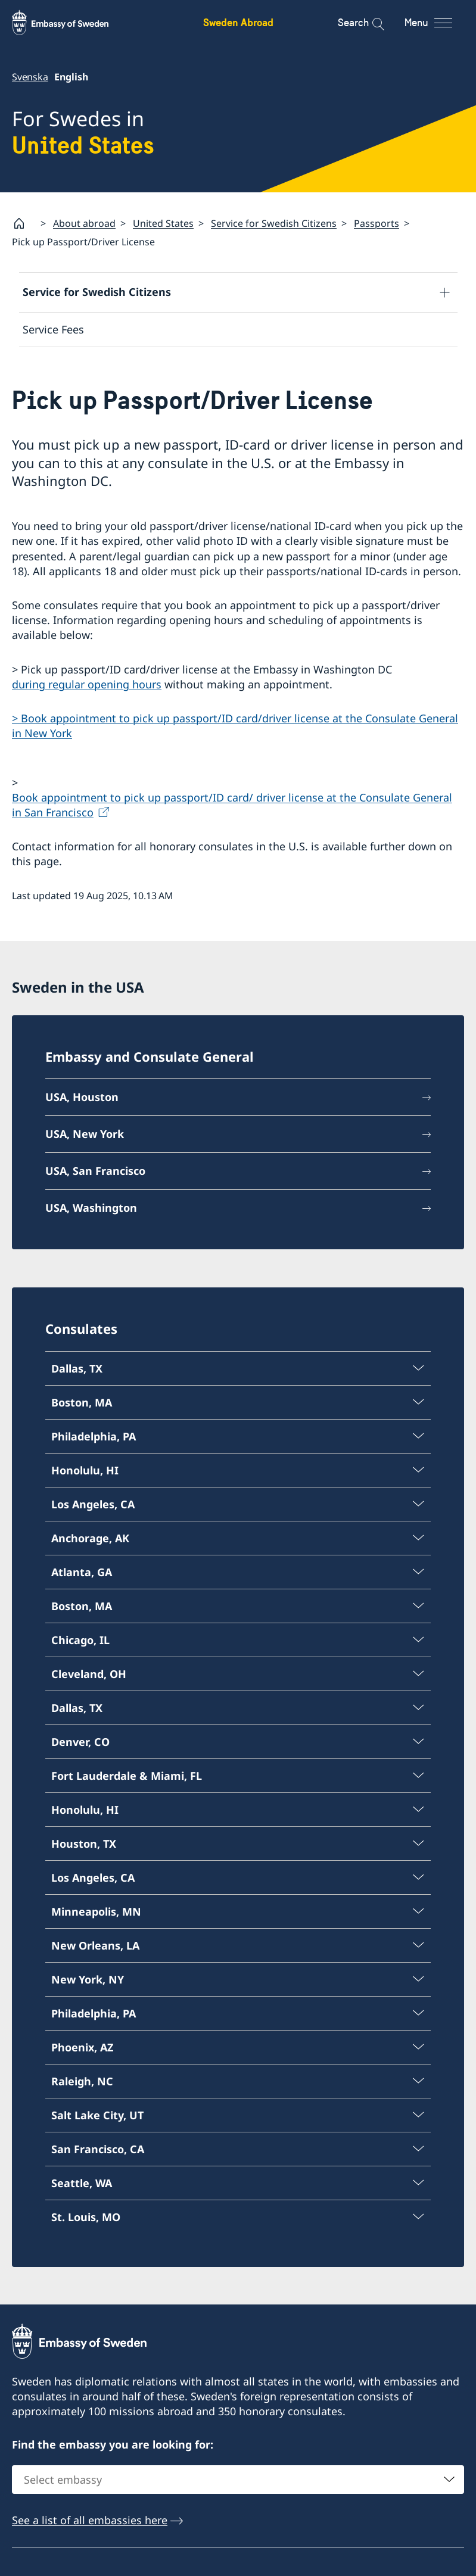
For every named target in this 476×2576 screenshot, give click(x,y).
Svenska (30, 76)
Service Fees (53, 329)
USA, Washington (91, 1207)
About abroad (84, 223)
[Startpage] (24, 223)
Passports (376, 223)
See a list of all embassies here (89, 2520)
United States (163, 223)
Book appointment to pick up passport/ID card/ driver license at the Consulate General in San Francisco (232, 804)
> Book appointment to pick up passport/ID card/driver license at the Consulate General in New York (235, 725)
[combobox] (238, 2480)
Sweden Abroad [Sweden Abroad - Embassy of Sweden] (238, 22)
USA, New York (84, 1134)
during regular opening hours (86, 684)
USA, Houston (82, 1097)
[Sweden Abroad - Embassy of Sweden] (71, 23)
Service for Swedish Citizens (274, 223)
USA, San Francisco (95, 1170)
